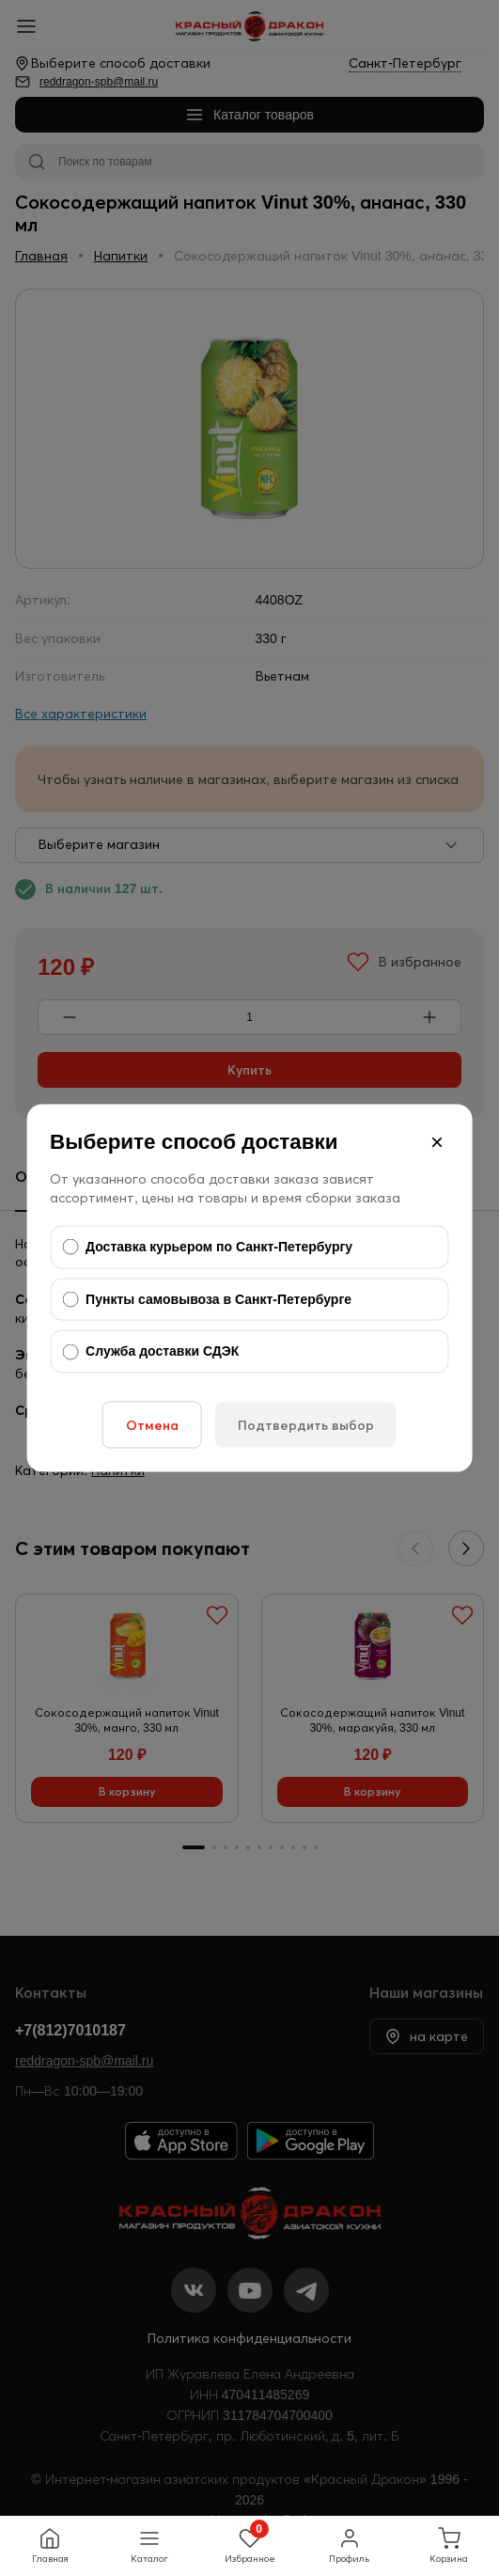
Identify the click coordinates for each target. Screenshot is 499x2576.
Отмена (152, 1424)
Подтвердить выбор (306, 1424)
